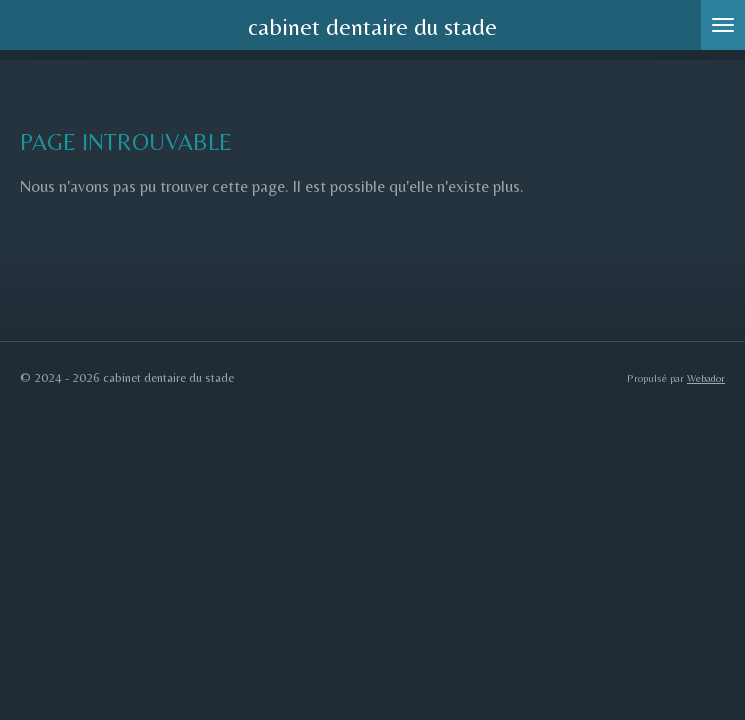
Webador (706, 378)
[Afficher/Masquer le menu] (723, 25)
